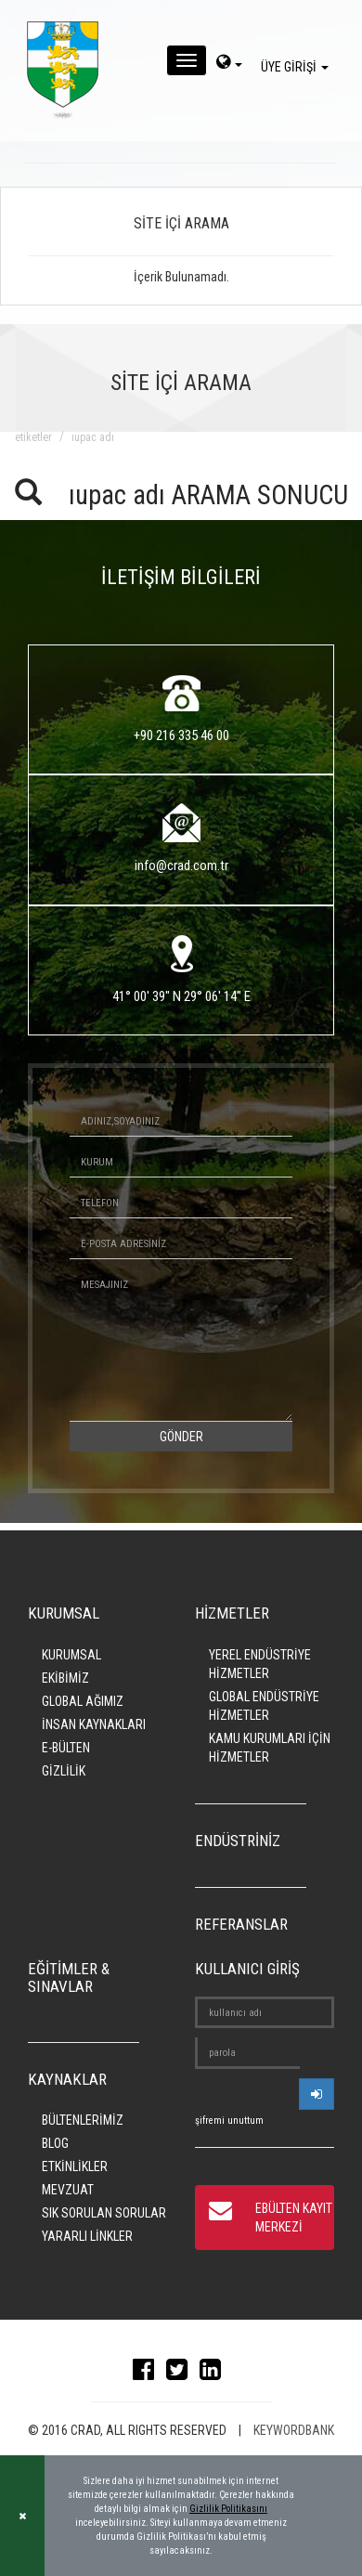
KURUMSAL (71, 1654)
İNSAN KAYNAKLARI (94, 1724)
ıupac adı (92, 437)
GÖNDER (181, 1436)
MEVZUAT (68, 2189)
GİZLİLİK (63, 1770)
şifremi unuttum (229, 2120)
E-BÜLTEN (66, 1747)
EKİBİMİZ (65, 1678)
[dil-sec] (229, 64)
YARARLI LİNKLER (87, 2236)
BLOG (55, 2143)
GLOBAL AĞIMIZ (82, 1701)
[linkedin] (215, 2373)
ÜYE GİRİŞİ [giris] (297, 66)
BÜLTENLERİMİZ (82, 2120)
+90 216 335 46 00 (181, 735)
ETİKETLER (33, 437)
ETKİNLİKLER (75, 2166)
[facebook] (148, 2373)
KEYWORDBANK (293, 2430)
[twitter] (181, 2373)
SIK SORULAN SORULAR (104, 2212)
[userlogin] (316, 2094)
